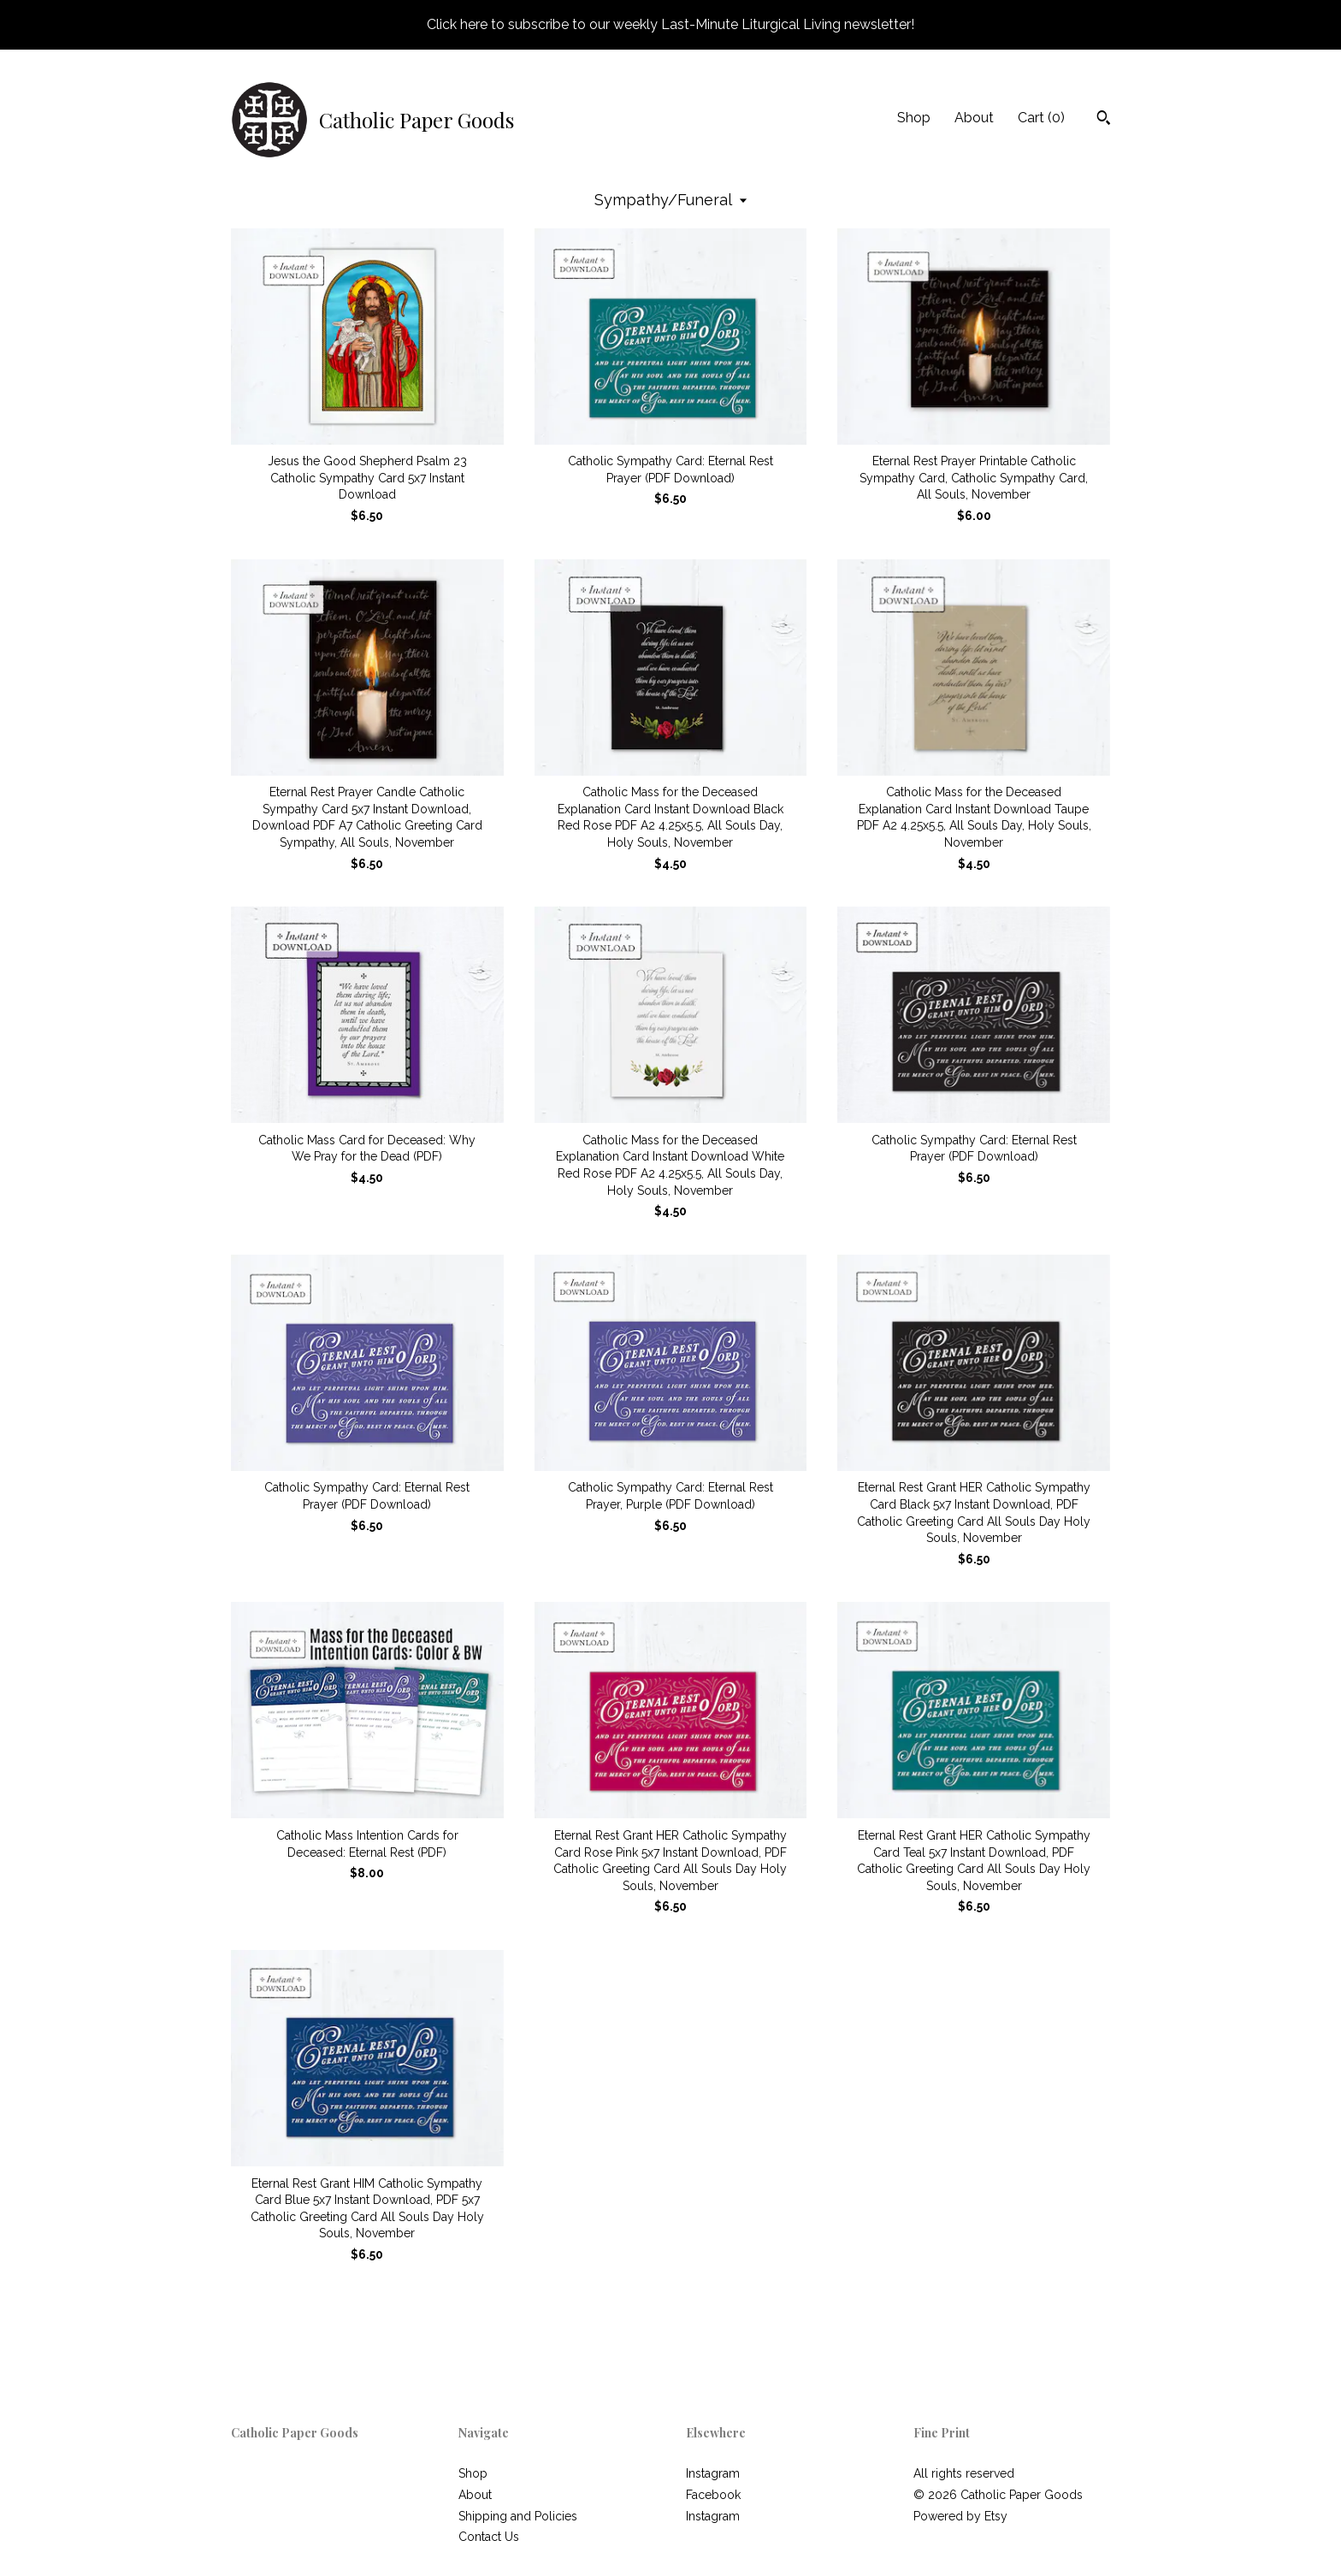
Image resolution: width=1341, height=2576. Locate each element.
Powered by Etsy (960, 2516)
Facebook (713, 2495)
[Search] (1103, 119)
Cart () (1041, 117)
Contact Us (488, 2537)
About (974, 117)
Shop (913, 117)
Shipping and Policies (517, 2516)
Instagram (713, 2473)
